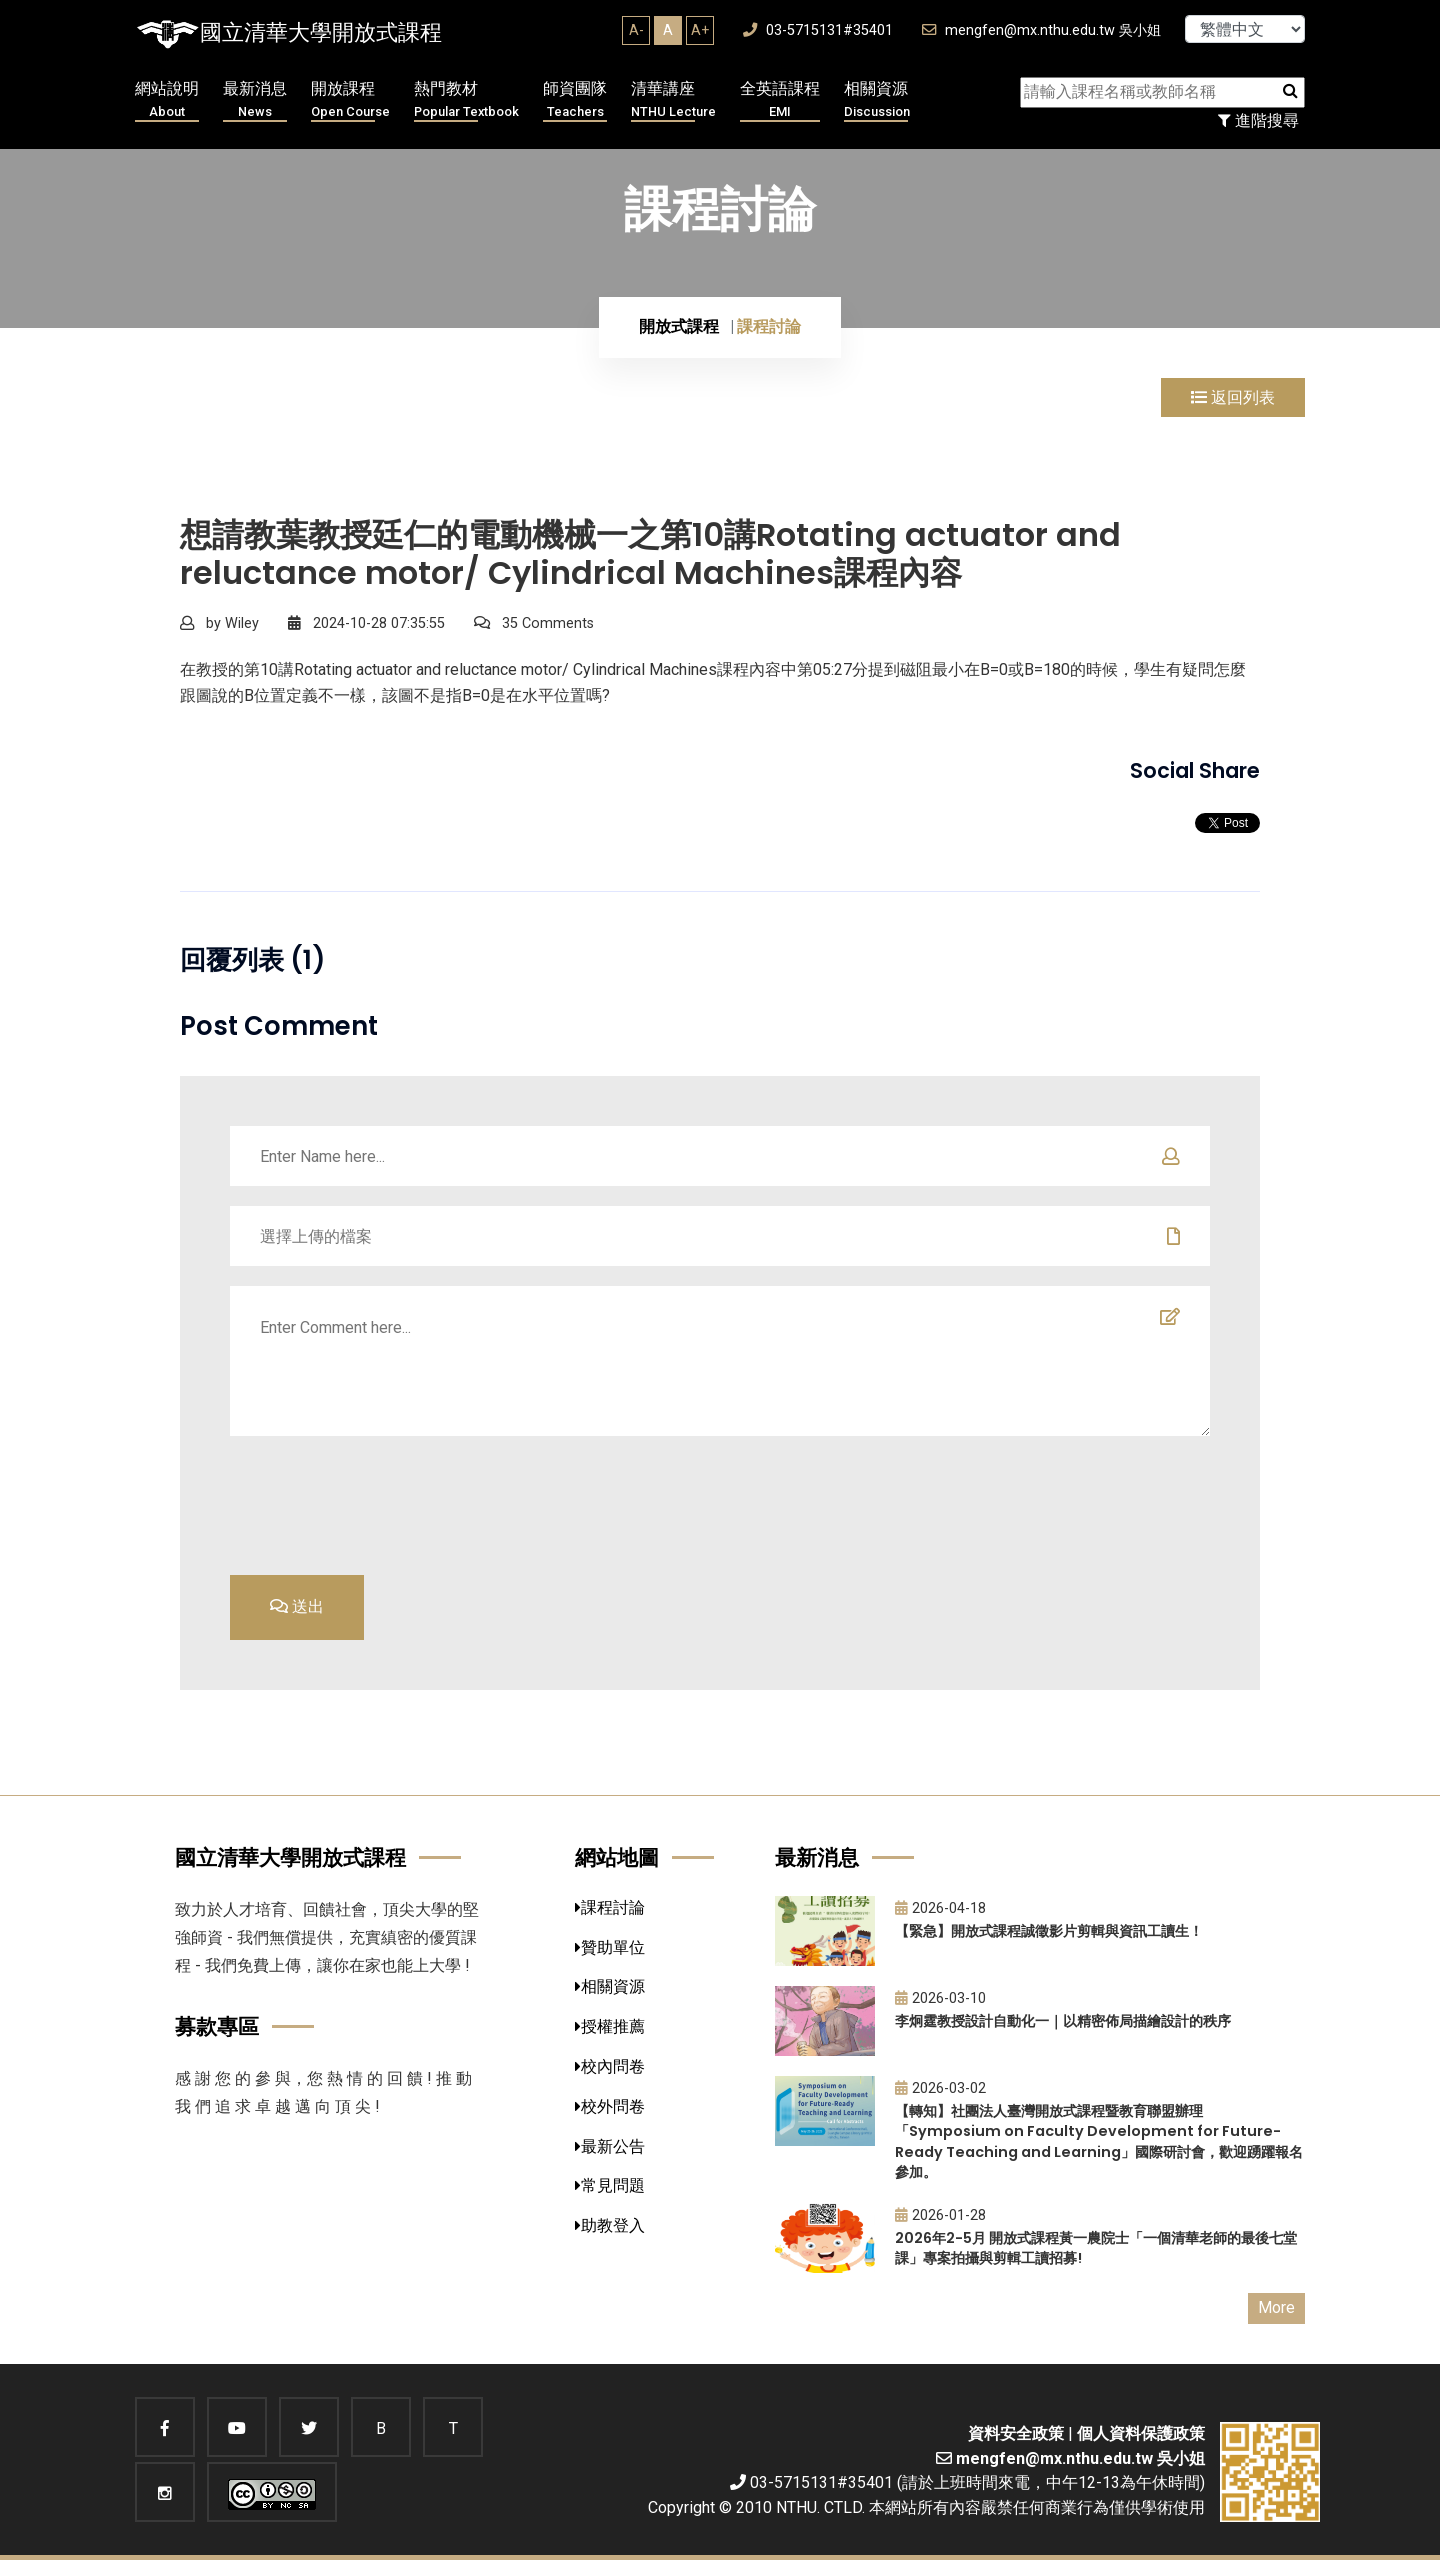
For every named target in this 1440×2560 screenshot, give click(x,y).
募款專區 (217, 2026)
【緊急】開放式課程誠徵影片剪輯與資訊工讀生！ (1049, 1931)
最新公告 (610, 2146)
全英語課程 (780, 100)
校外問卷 (610, 2106)
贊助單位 (610, 1947)
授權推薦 (610, 2026)
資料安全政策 (1016, 2433)
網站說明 (167, 100)
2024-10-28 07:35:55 (366, 623)
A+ (700, 30)
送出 (297, 1606)
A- (636, 30)
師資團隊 (575, 100)
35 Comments (534, 623)
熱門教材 (466, 100)
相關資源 (877, 100)
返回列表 (1233, 397)
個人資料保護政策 (1141, 2433)
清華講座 (673, 100)
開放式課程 (679, 326)
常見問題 (610, 2185)
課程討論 (610, 1907)
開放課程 (350, 100)
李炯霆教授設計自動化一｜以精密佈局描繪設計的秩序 (1063, 2021)
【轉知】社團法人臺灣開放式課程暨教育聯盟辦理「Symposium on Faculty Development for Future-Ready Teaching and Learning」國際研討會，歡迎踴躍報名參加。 (1099, 2142)
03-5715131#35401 (818, 30)
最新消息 (255, 100)
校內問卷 (610, 2066)
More (1276, 2307)
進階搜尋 (1258, 120)
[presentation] (1058, 1503)
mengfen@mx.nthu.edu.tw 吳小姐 (1041, 30)
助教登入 (610, 2225)
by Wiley (219, 623)
